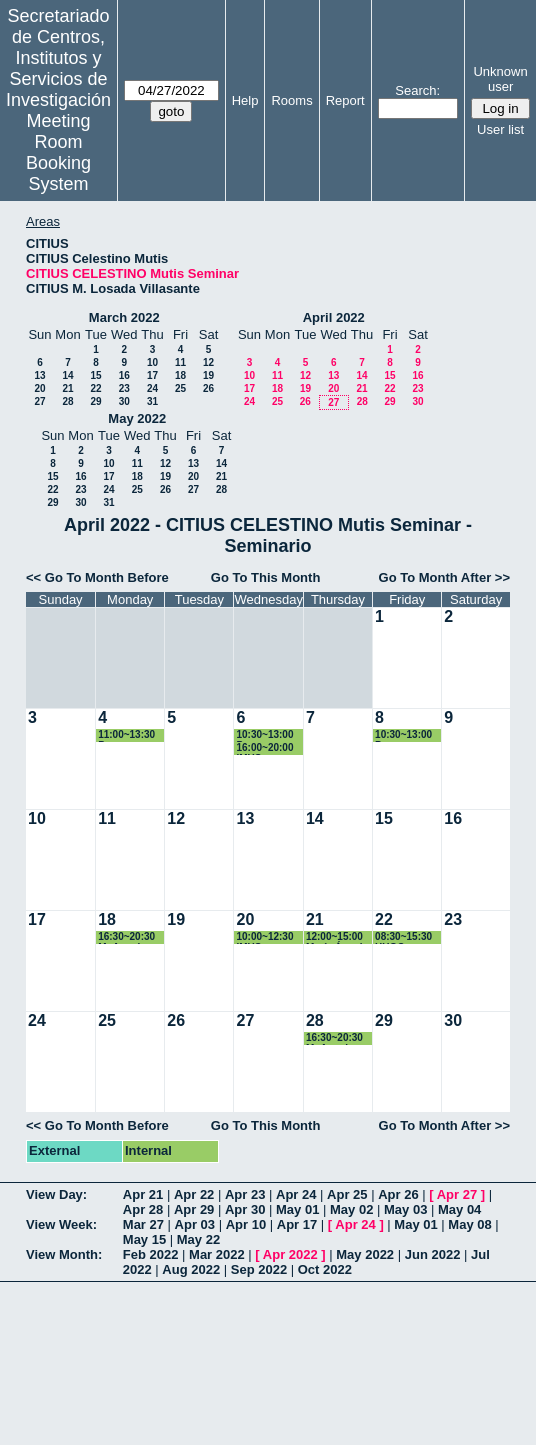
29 (95, 401)
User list (500, 129)
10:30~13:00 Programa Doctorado (264, 735)
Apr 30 (245, 1209)
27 (39, 401)
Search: (417, 90)
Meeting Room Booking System (58, 152)
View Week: (61, 1224)
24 (152, 388)
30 (124, 401)
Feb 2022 (151, 1254)
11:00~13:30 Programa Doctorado (126, 735)
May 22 (198, 1239)
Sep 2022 (259, 1269)
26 (208, 388)
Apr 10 (246, 1224)
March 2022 (124, 317)
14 (67, 375)
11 (180, 362)
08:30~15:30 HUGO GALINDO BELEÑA (403, 937)
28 (67, 401)
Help (245, 100)
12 (208, 362)
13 (39, 375)
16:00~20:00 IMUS (264, 748)
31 (152, 401)
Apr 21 (143, 1194)
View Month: (64, 1254)
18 (180, 375)
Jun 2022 (433, 1254)
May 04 (459, 1209)
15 (95, 375)
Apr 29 (194, 1209)
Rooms (291, 100)
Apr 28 (143, 1209)
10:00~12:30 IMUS (264, 937)
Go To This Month (266, 577)
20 (39, 388)
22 (95, 388)
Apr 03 (195, 1224)
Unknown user (500, 79)
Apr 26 (398, 1194)
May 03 (405, 1209)
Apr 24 (296, 1194)
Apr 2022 (290, 1254)
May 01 (297, 1209)
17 (152, 375)
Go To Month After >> (444, 577)
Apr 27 (457, 1194)
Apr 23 (245, 1194)
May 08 (469, 1224)
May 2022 (137, 418)
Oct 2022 (325, 1269)
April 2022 (334, 317)
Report (345, 100)
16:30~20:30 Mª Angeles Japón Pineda (130, 937)
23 (124, 388)
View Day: (56, 1194)
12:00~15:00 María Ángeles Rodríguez (340, 937)
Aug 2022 (191, 1269)
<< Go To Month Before (97, 577)
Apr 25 (347, 1194)
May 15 (144, 1239)
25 (180, 388)
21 (67, 388)
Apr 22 (194, 1194)
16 (124, 375)
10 (152, 362)
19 (208, 375)
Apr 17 (297, 1224)
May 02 (351, 1209)
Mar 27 (143, 1224)
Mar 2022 (217, 1254)
